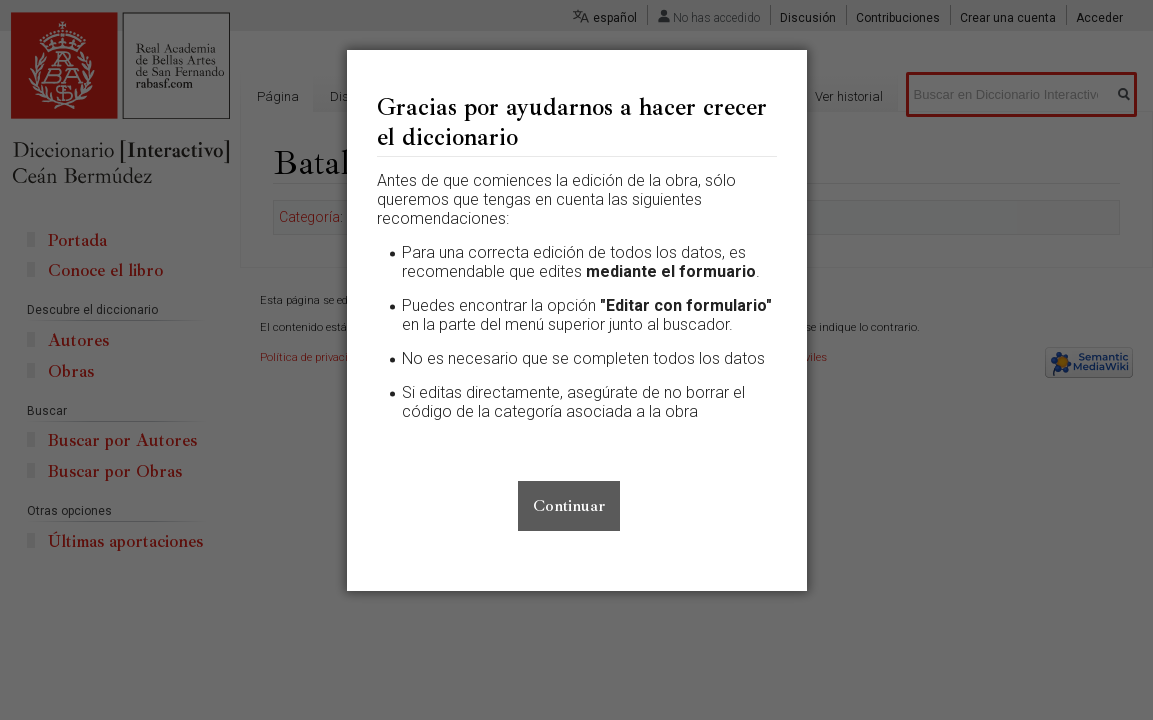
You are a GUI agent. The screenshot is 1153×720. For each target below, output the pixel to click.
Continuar (569, 506)
